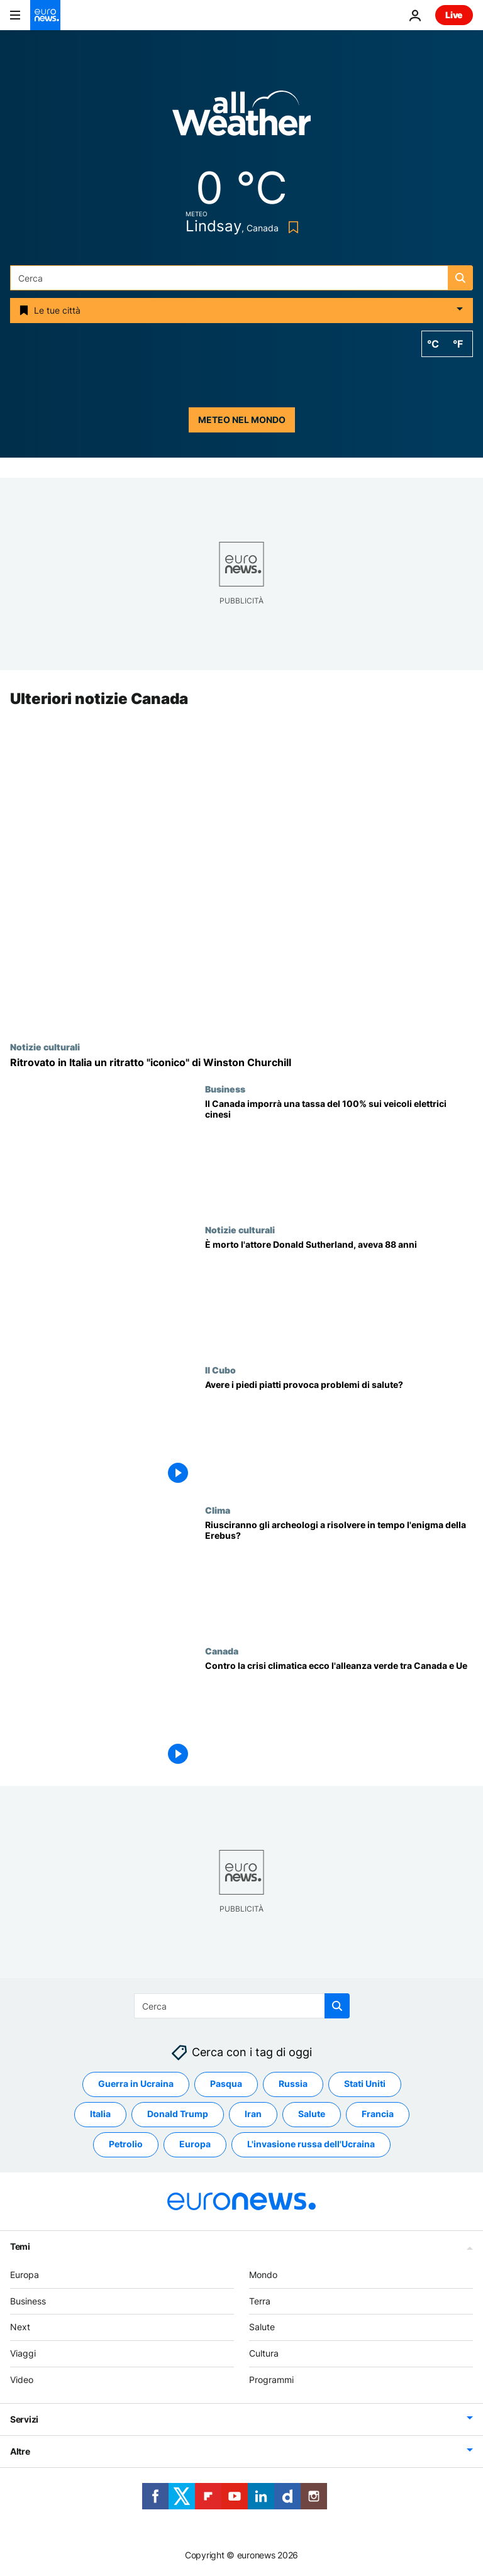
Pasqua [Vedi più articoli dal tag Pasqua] (226, 2084)
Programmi (271, 2379)
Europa (24, 2274)
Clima (217, 1510)
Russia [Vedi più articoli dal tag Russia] (293, 2084)
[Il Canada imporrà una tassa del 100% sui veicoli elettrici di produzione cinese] (339, 1154)
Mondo (263, 2274)
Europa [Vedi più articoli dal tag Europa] (195, 2144)
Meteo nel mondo (242, 419)
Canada (221, 1651)
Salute (262, 2327)
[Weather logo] (241, 117)
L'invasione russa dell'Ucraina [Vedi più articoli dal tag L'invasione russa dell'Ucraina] (311, 2144)
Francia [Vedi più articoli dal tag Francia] (378, 2114)
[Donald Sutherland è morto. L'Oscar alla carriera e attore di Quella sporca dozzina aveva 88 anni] (339, 1295)
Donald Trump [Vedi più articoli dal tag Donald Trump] (177, 2114)
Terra (259, 2301)
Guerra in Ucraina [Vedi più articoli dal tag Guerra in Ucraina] (136, 2084)
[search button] (460, 277)
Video (21, 2379)
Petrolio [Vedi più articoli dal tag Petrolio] (126, 2144)
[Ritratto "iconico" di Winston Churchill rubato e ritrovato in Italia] (241, 1063)
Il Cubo (220, 1370)
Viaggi (23, 2353)
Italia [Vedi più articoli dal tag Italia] (100, 2114)
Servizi (24, 2419)
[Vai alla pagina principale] (45, 15)
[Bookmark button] (291, 227)
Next (20, 2327)
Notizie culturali (45, 1047)
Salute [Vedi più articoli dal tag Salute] (311, 2114)
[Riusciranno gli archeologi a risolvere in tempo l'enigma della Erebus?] (339, 1576)
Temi (20, 2246)
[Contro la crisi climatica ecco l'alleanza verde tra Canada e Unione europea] (339, 1716)
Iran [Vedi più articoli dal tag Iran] (253, 2114)
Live (454, 14)
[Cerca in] (241, 277)
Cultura (264, 2353)
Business (225, 1089)
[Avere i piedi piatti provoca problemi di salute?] (339, 1435)
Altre (20, 2451)
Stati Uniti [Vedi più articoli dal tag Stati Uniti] (365, 2084)
